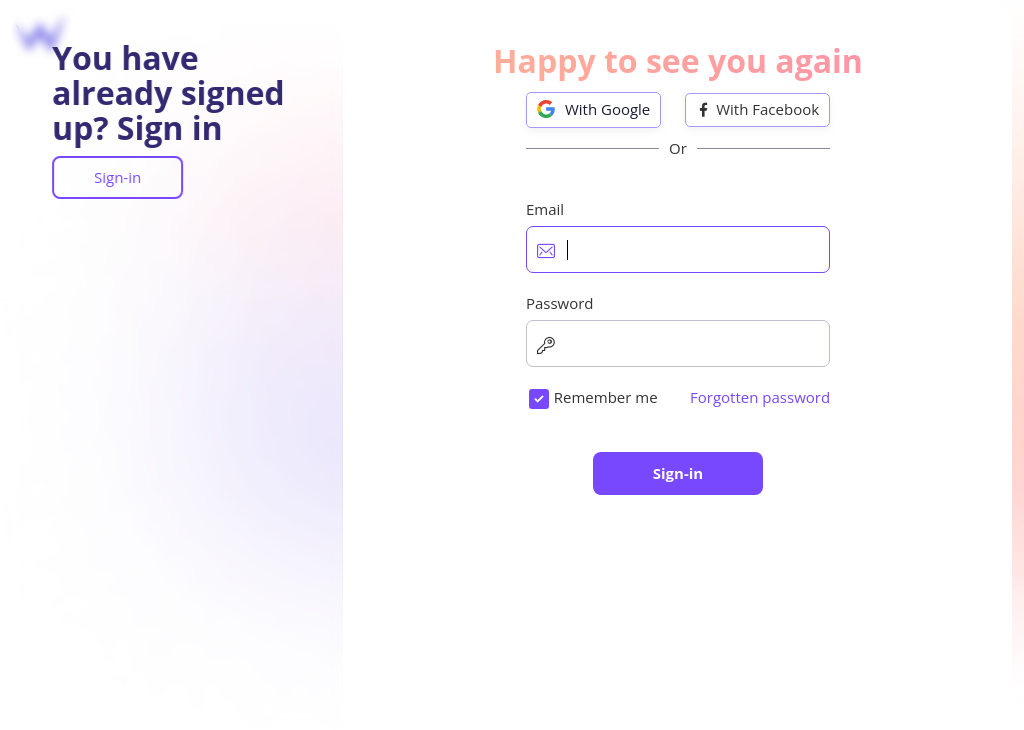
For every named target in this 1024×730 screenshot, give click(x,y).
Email (506, 260)
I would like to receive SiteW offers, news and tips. (685, 497)
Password (521, 353)
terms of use (640, 447)
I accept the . (600, 447)
